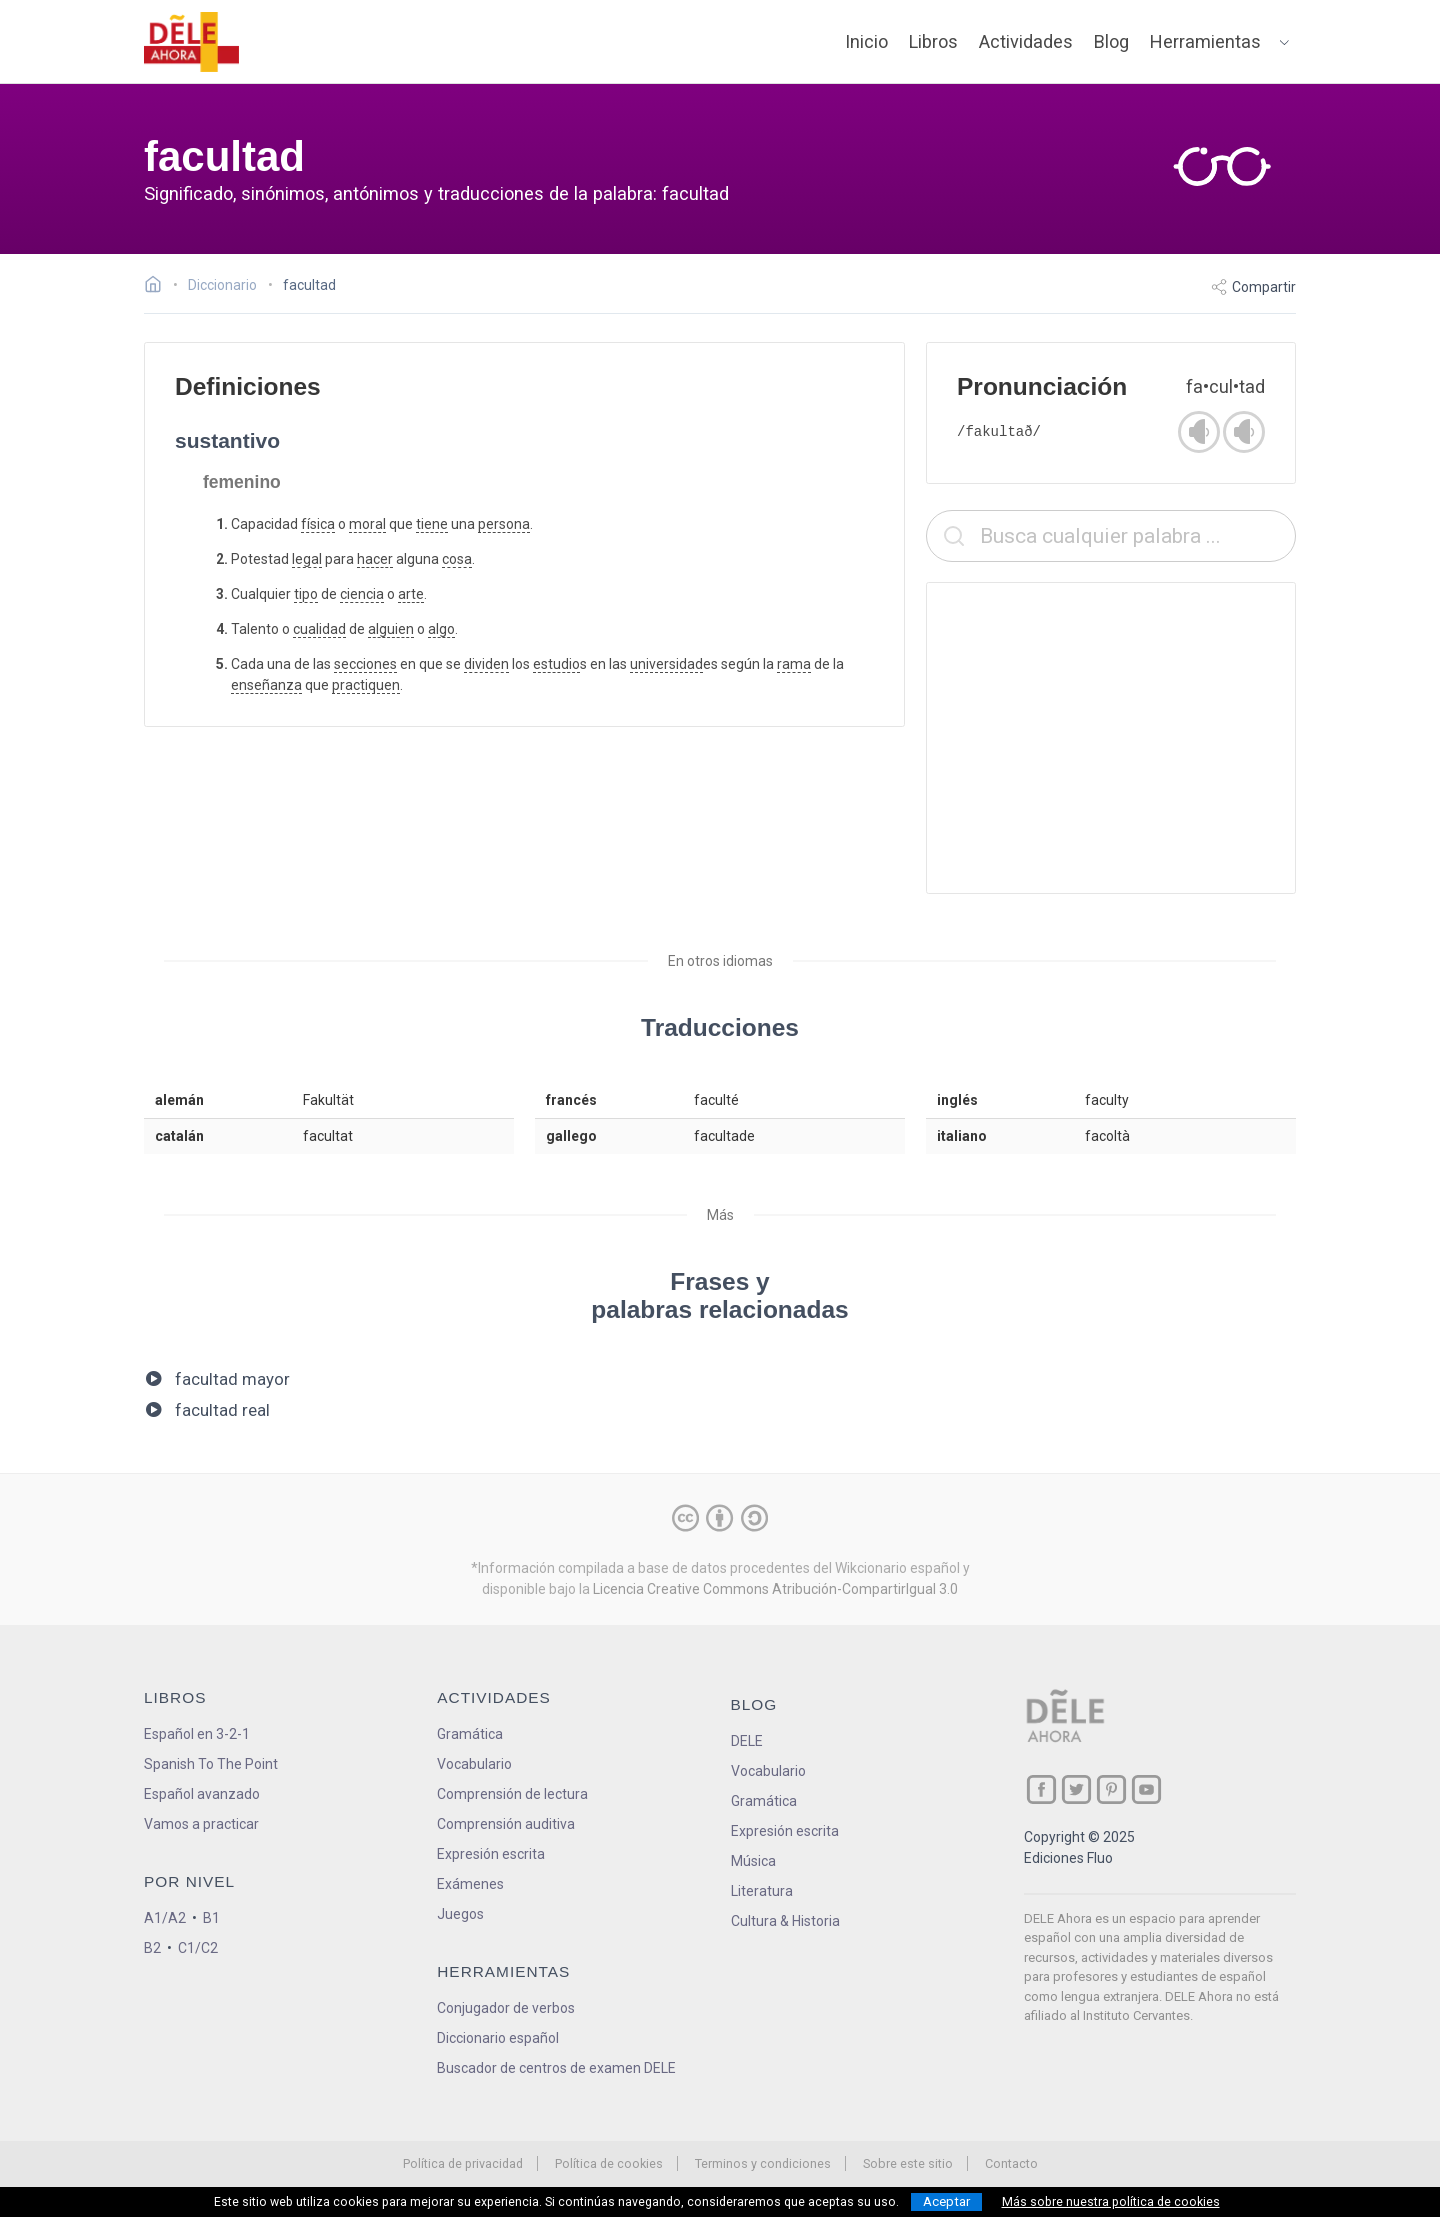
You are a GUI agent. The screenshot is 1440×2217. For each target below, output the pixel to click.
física (318, 524)
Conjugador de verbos (506, 2008)
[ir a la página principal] (192, 42)
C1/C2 (198, 1948)
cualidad (319, 629)
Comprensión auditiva (506, 1824)
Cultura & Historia (785, 1921)
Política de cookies (609, 2163)
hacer (375, 559)
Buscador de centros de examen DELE (556, 2068)
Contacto (1011, 2163)
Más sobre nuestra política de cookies (1111, 2202)
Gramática (470, 1734)
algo (441, 629)
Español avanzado (202, 1794)
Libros (933, 41)
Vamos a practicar (201, 1824)
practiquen (366, 685)
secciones (365, 664)
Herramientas (1205, 41)
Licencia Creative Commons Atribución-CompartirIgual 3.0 (775, 1589)
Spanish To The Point (211, 1764)
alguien (391, 629)
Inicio (866, 41)
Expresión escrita (491, 1854)
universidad (666, 664)
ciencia (362, 594)
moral (367, 524)
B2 (152, 1948)
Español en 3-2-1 (197, 1734)
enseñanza (266, 685)
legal (307, 559)
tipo (306, 594)
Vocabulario (474, 1764)
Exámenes (470, 1884)
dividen (486, 664)
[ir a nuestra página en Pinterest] (1111, 1789)
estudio (556, 664)
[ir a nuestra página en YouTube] (1146, 1789)
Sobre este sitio (908, 2163)
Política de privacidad (463, 2163)
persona (504, 524)
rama (794, 664)
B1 (211, 1918)
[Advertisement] (1111, 738)
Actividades (1026, 41)
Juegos (460, 1914)
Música (753, 1861)
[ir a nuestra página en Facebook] (1041, 1789)
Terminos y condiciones (763, 2163)
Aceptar (946, 2201)
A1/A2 (165, 1918)
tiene (432, 524)
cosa (457, 559)
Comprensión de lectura (512, 1794)
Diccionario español (498, 2038)
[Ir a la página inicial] (158, 287)
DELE (747, 1741)
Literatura (762, 1891)
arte (411, 594)
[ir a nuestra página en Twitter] (1076, 1789)
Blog (1111, 41)
